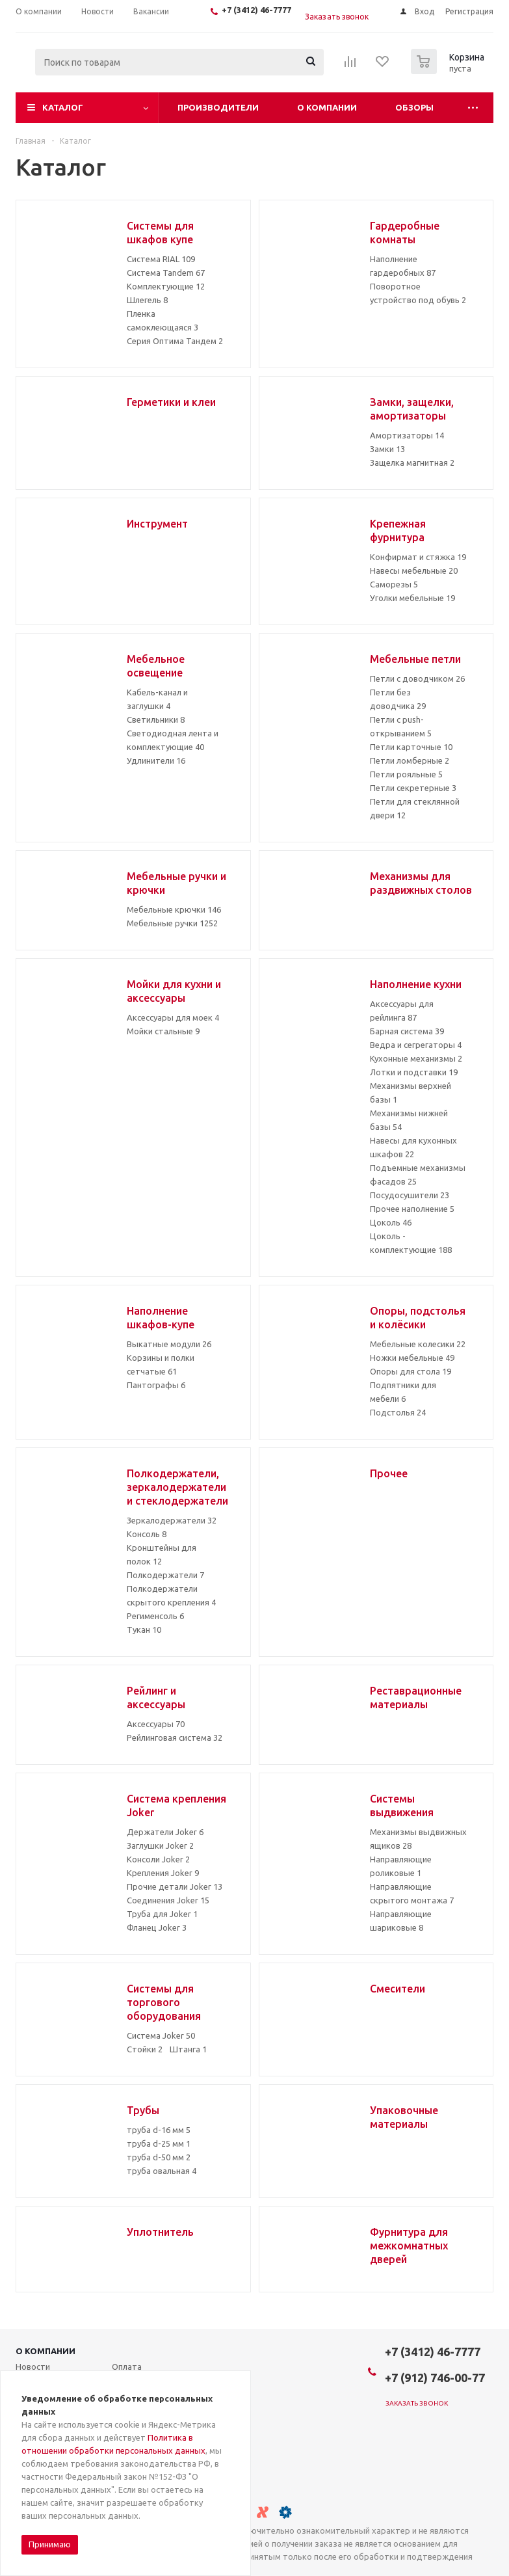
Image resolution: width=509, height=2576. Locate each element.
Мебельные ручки (172, 923)
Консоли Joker (158, 1859)
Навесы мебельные (414, 570)
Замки (387, 448)
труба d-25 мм (158, 2143)
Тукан (144, 1629)
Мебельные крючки (174, 909)
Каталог (62, 107)
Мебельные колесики (417, 1343)
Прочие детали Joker (174, 1886)
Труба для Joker (162, 1913)
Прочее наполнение (412, 1208)
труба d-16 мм (158, 2129)
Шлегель (147, 299)
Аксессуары (156, 1723)
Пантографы (156, 1384)
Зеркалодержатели (171, 1520)
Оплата (127, 2366)
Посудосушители (409, 1195)
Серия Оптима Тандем (175, 340)
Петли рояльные (406, 774)
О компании (327, 107)
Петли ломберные (409, 760)
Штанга (188, 2049)
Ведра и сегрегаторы (416, 1044)
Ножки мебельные (412, 1357)
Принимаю (50, 2544)
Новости (33, 2366)
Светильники (156, 719)
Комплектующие (166, 286)
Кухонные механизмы (416, 1058)
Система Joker (161, 2035)
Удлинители (156, 760)
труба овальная (161, 2170)
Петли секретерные (413, 787)
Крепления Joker (163, 1872)
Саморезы (394, 584)
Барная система (407, 1031)
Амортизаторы (407, 435)
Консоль (146, 1533)
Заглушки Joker (160, 1845)
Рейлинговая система (174, 1737)
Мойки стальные (163, 1031)
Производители (218, 107)
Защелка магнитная (412, 462)
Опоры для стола (410, 1371)
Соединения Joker (168, 1900)
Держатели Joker (165, 1831)
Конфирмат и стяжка (418, 556)
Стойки (145, 2049)
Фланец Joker (157, 1927)
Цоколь (390, 1222)
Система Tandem (166, 272)
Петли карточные (411, 746)
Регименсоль (155, 1615)
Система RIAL (161, 258)
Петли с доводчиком (417, 678)
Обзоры (414, 107)
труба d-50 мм (158, 2157)
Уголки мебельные (412, 597)
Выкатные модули (169, 1343)
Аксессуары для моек (173, 1017)
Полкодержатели (165, 1574)
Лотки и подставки (414, 1072)
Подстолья (398, 1412)
